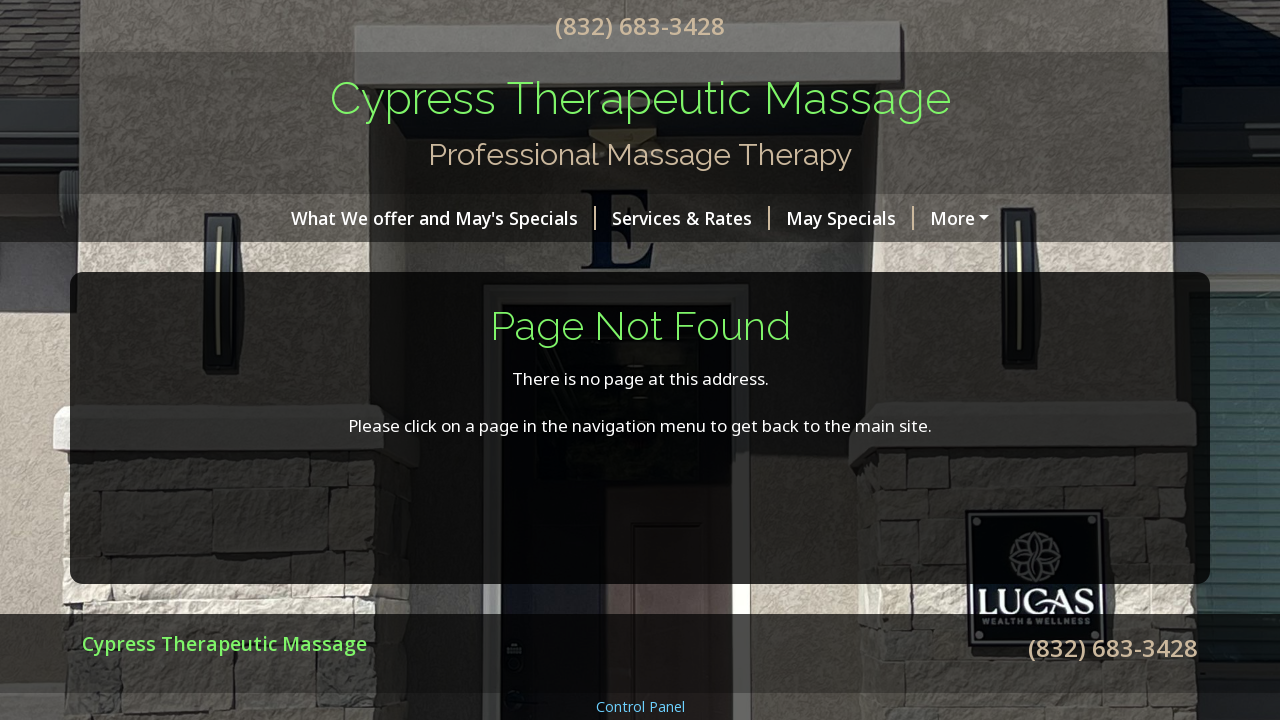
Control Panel (640, 706)
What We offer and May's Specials (443, 218)
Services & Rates (691, 218)
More (952, 218)
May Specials (850, 218)
